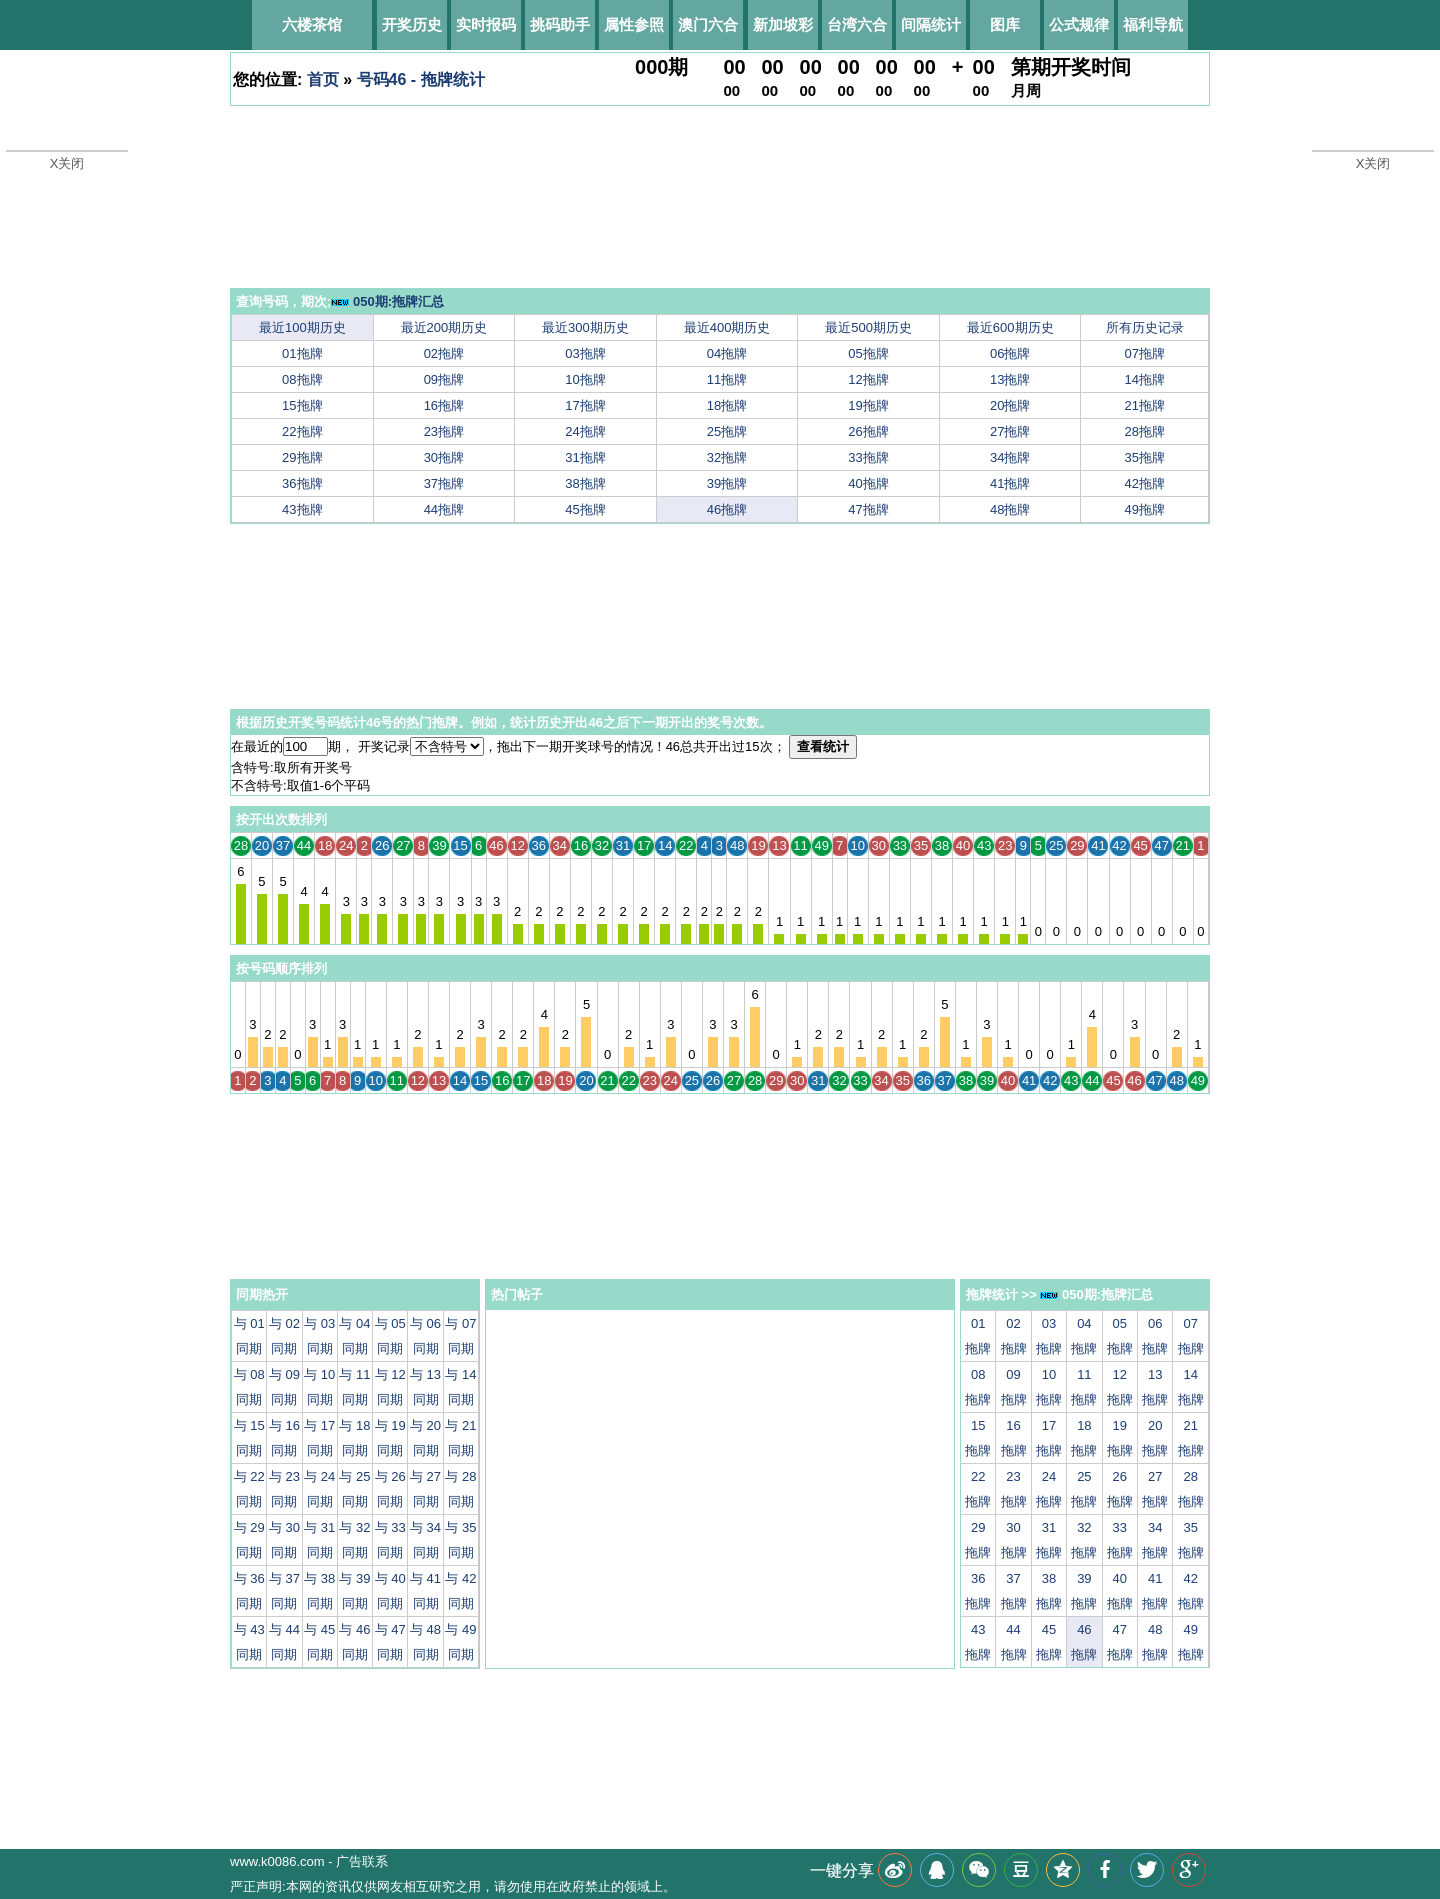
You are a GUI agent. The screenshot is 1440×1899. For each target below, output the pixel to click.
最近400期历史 (727, 327)
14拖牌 (1145, 379)
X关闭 (67, 163)
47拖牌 (868, 509)
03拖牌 (585, 353)
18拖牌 (727, 405)
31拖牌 (585, 457)
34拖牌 (1010, 457)
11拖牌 (727, 379)
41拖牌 (1010, 483)
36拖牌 (302, 483)
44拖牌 (444, 509)
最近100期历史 (302, 327)
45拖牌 (585, 509)
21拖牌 (1145, 405)
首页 (323, 79)
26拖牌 (868, 431)
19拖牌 (868, 405)
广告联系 (362, 1861)
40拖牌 (868, 483)
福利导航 (1153, 24)
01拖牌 (302, 353)
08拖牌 (302, 379)
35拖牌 (1145, 457)
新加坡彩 (783, 24)
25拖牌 (727, 431)
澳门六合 (708, 24)
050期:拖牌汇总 (387, 301)
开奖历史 (412, 24)
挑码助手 (560, 24)
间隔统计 (931, 24)
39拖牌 (727, 483)
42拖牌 (1145, 483)
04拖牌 (727, 353)
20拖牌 (1010, 405)
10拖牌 (585, 379)
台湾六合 (857, 24)
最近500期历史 (868, 327)
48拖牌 (1010, 509)
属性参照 (634, 24)
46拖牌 (727, 509)
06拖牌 (1010, 353)
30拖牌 (444, 457)
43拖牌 (302, 509)
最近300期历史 (585, 327)
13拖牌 (1010, 379)
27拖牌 (1010, 431)
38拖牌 (585, 483)
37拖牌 (444, 483)
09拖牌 (444, 379)
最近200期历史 (444, 327)
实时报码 (486, 24)
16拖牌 (444, 405)
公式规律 (1079, 24)
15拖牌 (302, 405)
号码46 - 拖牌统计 (421, 79)
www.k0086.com (277, 1861)
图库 (1005, 24)
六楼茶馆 (312, 24)
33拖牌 (868, 457)
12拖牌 (868, 379)
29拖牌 (302, 457)
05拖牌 (868, 353)
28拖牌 (1145, 431)
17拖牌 (585, 405)
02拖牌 (444, 353)
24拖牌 (585, 431)
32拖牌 (727, 457)
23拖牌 (444, 431)
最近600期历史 (1010, 327)
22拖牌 (302, 431)
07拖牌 (1145, 353)
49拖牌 (1145, 509)
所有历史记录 (1145, 327)
